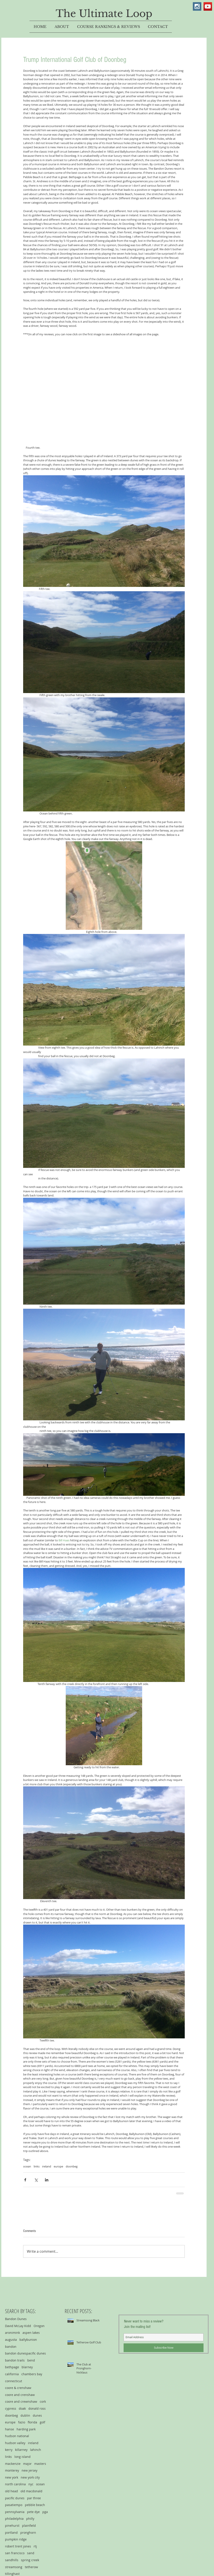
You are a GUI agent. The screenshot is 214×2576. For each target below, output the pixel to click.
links (37, 2166)
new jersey (29, 2470)
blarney (27, 2367)
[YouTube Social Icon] (208, 6)
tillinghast (12, 2574)
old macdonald (31, 2491)
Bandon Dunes (16, 2319)
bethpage (12, 2367)
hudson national (17, 2436)
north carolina (15, 2484)
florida (32, 2422)
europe (58, 2166)
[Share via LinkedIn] (47, 2180)
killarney (21, 2450)
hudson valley (15, 2443)
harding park (26, 2429)
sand (30, 2553)
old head (11, 2491)
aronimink (12, 2333)
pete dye (33, 2512)
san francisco (14, 2553)
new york (11, 2477)
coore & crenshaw (18, 2388)
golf (42, 2422)
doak (22, 2408)
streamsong (13, 2567)
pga (45, 2512)
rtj (35, 2546)
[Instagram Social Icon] (197, 6)
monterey (12, 2470)
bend (31, 2360)
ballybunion (28, 2339)
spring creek (30, 2560)
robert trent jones (18, 2546)
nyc (30, 2484)
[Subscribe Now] (164, 2347)
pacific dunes (14, 2498)
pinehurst (12, 2525)
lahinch (35, 2450)
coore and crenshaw (20, 2395)
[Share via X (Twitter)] (36, 2180)
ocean (27, 2166)
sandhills (11, 2560)
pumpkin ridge (16, 2539)
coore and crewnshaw (21, 2401)
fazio (21, 2422)
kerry (8, 2450)
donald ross (37, 2408)
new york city (30, 2477)
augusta (11, 2339)
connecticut (13, 2381)
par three (34, 2498)
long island (22, 2457)
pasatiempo (13, 2505)
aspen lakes (31, 2333)
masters (40, 2464)
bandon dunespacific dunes (25, 2353)
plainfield (29, 2525)
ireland (46, 2166)
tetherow (31, 2567)
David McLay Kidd (18, 2326)
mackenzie (13, 2464)
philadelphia (14, 2518)
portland (11, 2532)
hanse (9, 2429)
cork (43, 2401)
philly (30, 2518)
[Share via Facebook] (25, 2180)
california (12, 2374)
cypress (10, 2408)
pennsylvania (14, 2512)
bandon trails (15, 2360)
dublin (25, 2415)
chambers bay (31, 2374)
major (27, 2464)
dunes (37, 2415)
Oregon (39, 2326)
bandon (10, 2346)
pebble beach (35, 2505)
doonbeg (72, 2166)
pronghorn (28, 2532)
